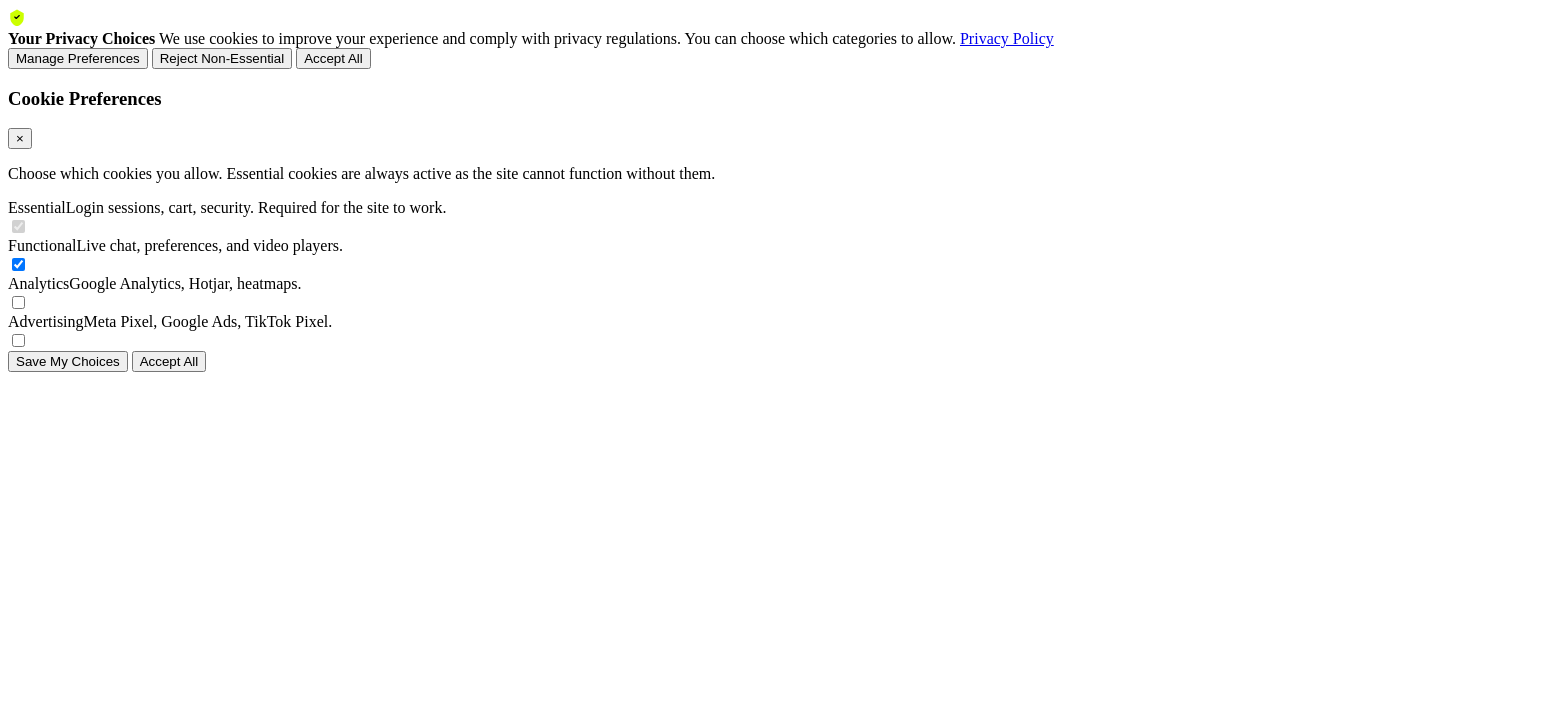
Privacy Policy (1007, 38)
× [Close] (20, 138)
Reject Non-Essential (222, 58)
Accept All (333, 58)
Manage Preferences (78, 58)
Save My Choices (68, 361)
